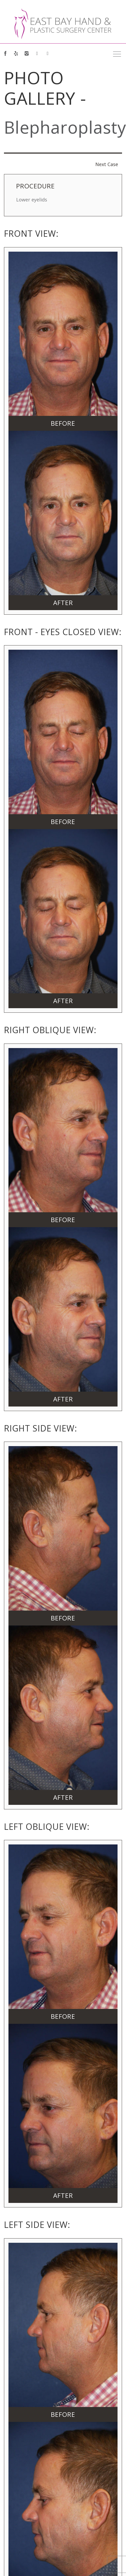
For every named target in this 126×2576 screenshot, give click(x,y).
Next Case (106, 164)
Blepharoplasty (65, 127)
